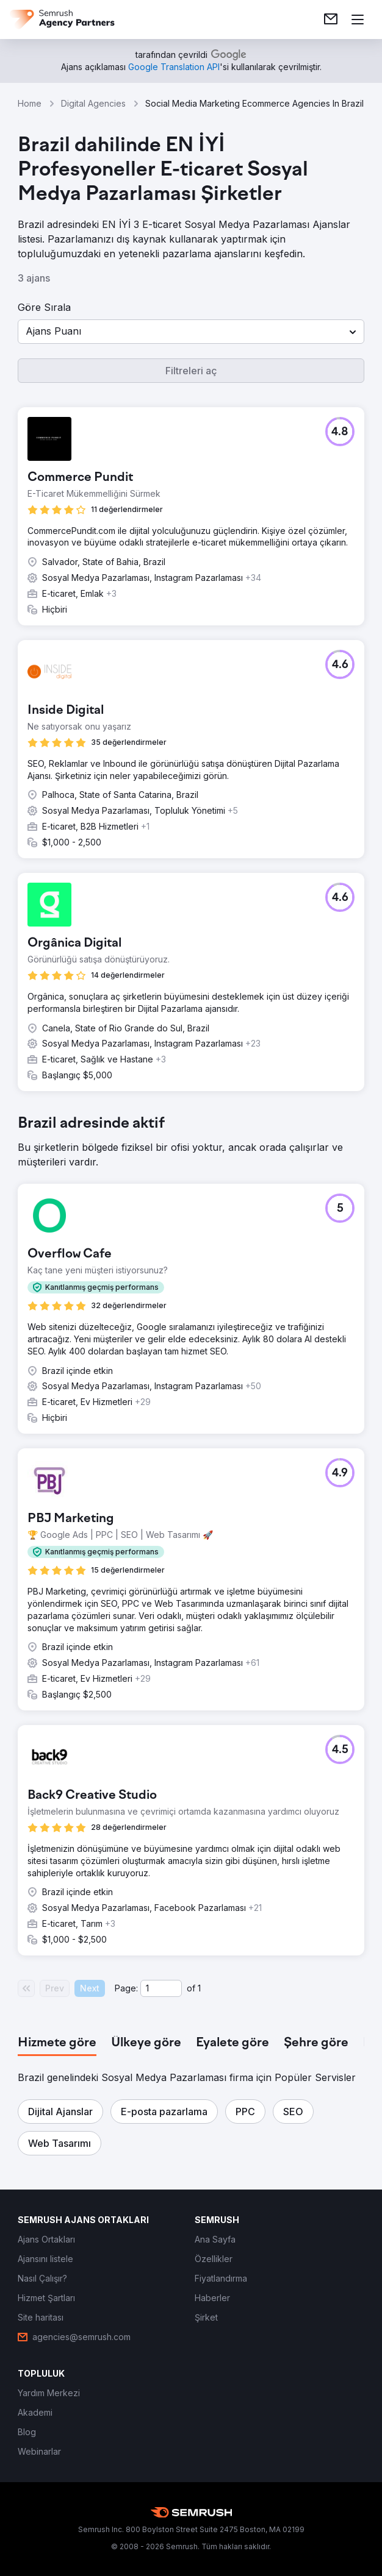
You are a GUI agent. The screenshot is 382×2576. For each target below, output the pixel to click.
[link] (330, 19)
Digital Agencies (93, 103)
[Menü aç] (357, 19)
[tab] (57, 2043)
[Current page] (161, 1988)
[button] (191, 331)
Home (29, 103)
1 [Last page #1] (199, 1988)
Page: (126, 1988)
